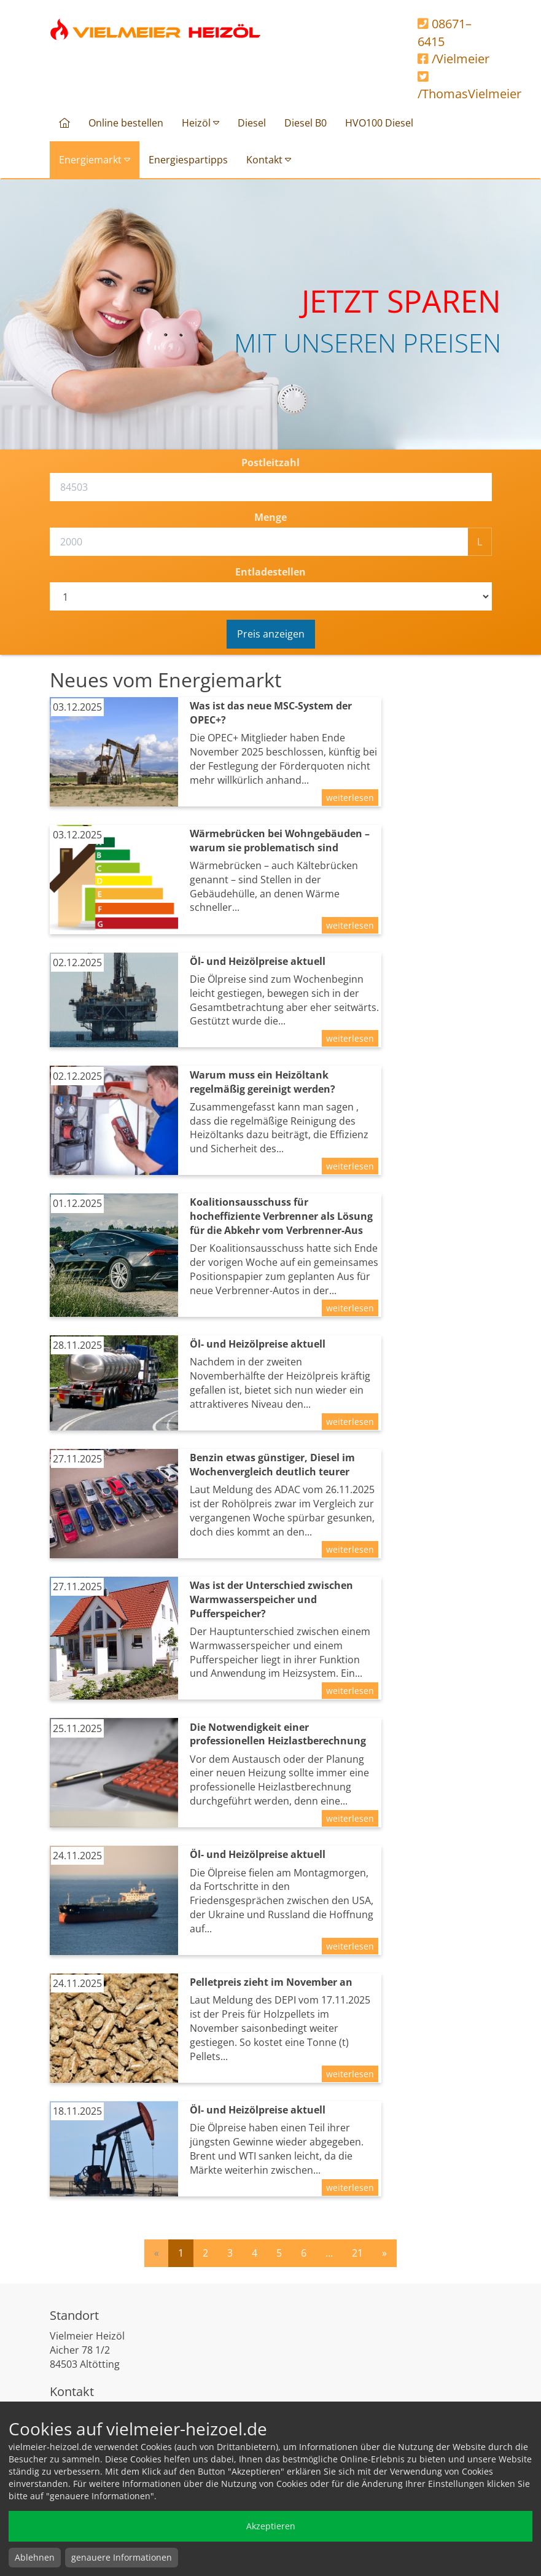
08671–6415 (445, 32)
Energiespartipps (188, 159)
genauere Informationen (121, 2557)
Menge (270, 517)
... (329, 2253)
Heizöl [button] (200, 123)
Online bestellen (125, 123)
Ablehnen (35, 2557)
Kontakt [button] (268, 159)
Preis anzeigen (271, 634)
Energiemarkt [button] (94, 159)
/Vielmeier (453, 58)
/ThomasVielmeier (455, 87)
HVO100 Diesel (379, 123)
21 (357, 2253)
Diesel (252, 123)
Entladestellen (270, 572)
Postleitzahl (270, 462)
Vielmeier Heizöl (156, 29)
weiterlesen (350, 797)
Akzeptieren (270, 2526)
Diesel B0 (305, 123)
